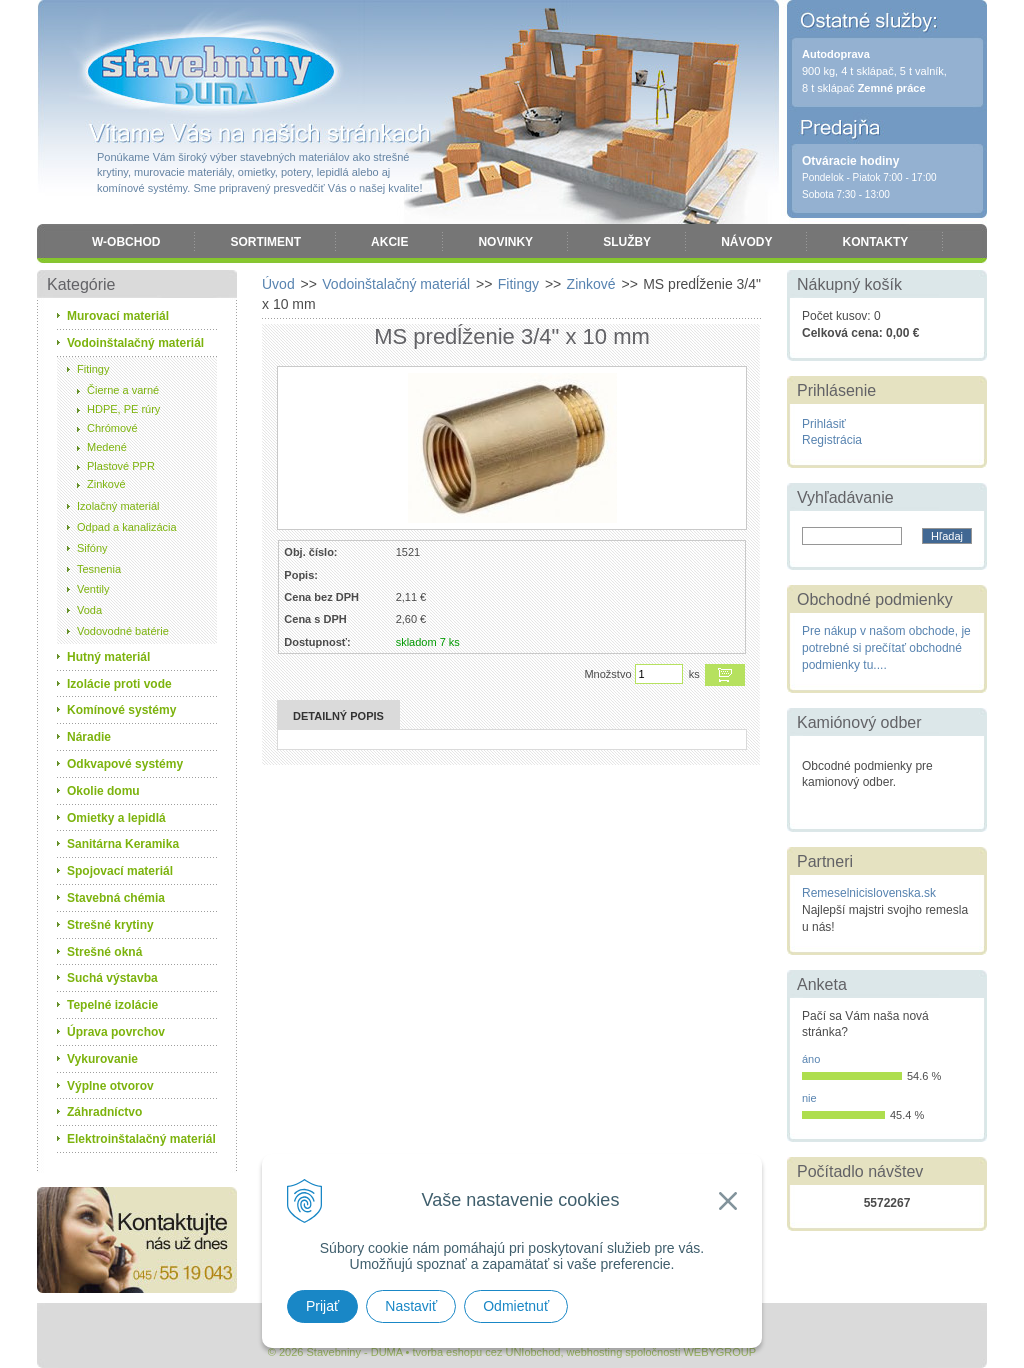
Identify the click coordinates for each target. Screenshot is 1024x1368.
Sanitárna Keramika (123, 844)
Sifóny (92, 548)
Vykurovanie (102, 1059)
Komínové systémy (121, 710)
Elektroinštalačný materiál (141, 1139)
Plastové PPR (121, 466)
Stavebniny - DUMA (211, 72)
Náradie (89, 737)
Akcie (389, 242)
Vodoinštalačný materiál (135, 343)
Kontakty (875, 242)
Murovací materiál (118, 316)
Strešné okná (104, 952)
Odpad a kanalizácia (127, 527)
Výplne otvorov (110, 1086)
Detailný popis (338, 716)
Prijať (322, 1306)
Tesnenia (99, 569)
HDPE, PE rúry (123, 409)
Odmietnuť (516, 1306)
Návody (746, 242)
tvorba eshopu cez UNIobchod (486, 1352)
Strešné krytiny (110, 925)
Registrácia (832, 440)
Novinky (505, 242)
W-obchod (126, 242)
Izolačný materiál (118, 506)
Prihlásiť (824, 424)
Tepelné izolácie (112, 1005)
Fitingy (93, 369)
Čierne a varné (123, 390)
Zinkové (106, 484)
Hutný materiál (108, 657)
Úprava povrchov (116, 1032)
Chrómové (112, 428)
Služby (627, 242)
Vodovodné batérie (123, 631)
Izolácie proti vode (119, 684)
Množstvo (607, 674)
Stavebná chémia (116, 898)
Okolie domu (103, 791)
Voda (89, 610)
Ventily (93, 589)
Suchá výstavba (112, 978)
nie (809, 1098)
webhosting (595, 1352)
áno (811, 1059)
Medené (107, 447)
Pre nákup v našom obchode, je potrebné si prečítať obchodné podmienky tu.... (886, 648)
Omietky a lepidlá (116, 818)
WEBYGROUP (719, 1352)
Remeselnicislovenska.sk (869, 893)
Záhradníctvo (104, 1112)
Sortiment (265, 242)
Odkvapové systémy (125, 764)
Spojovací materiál (120, 871)
